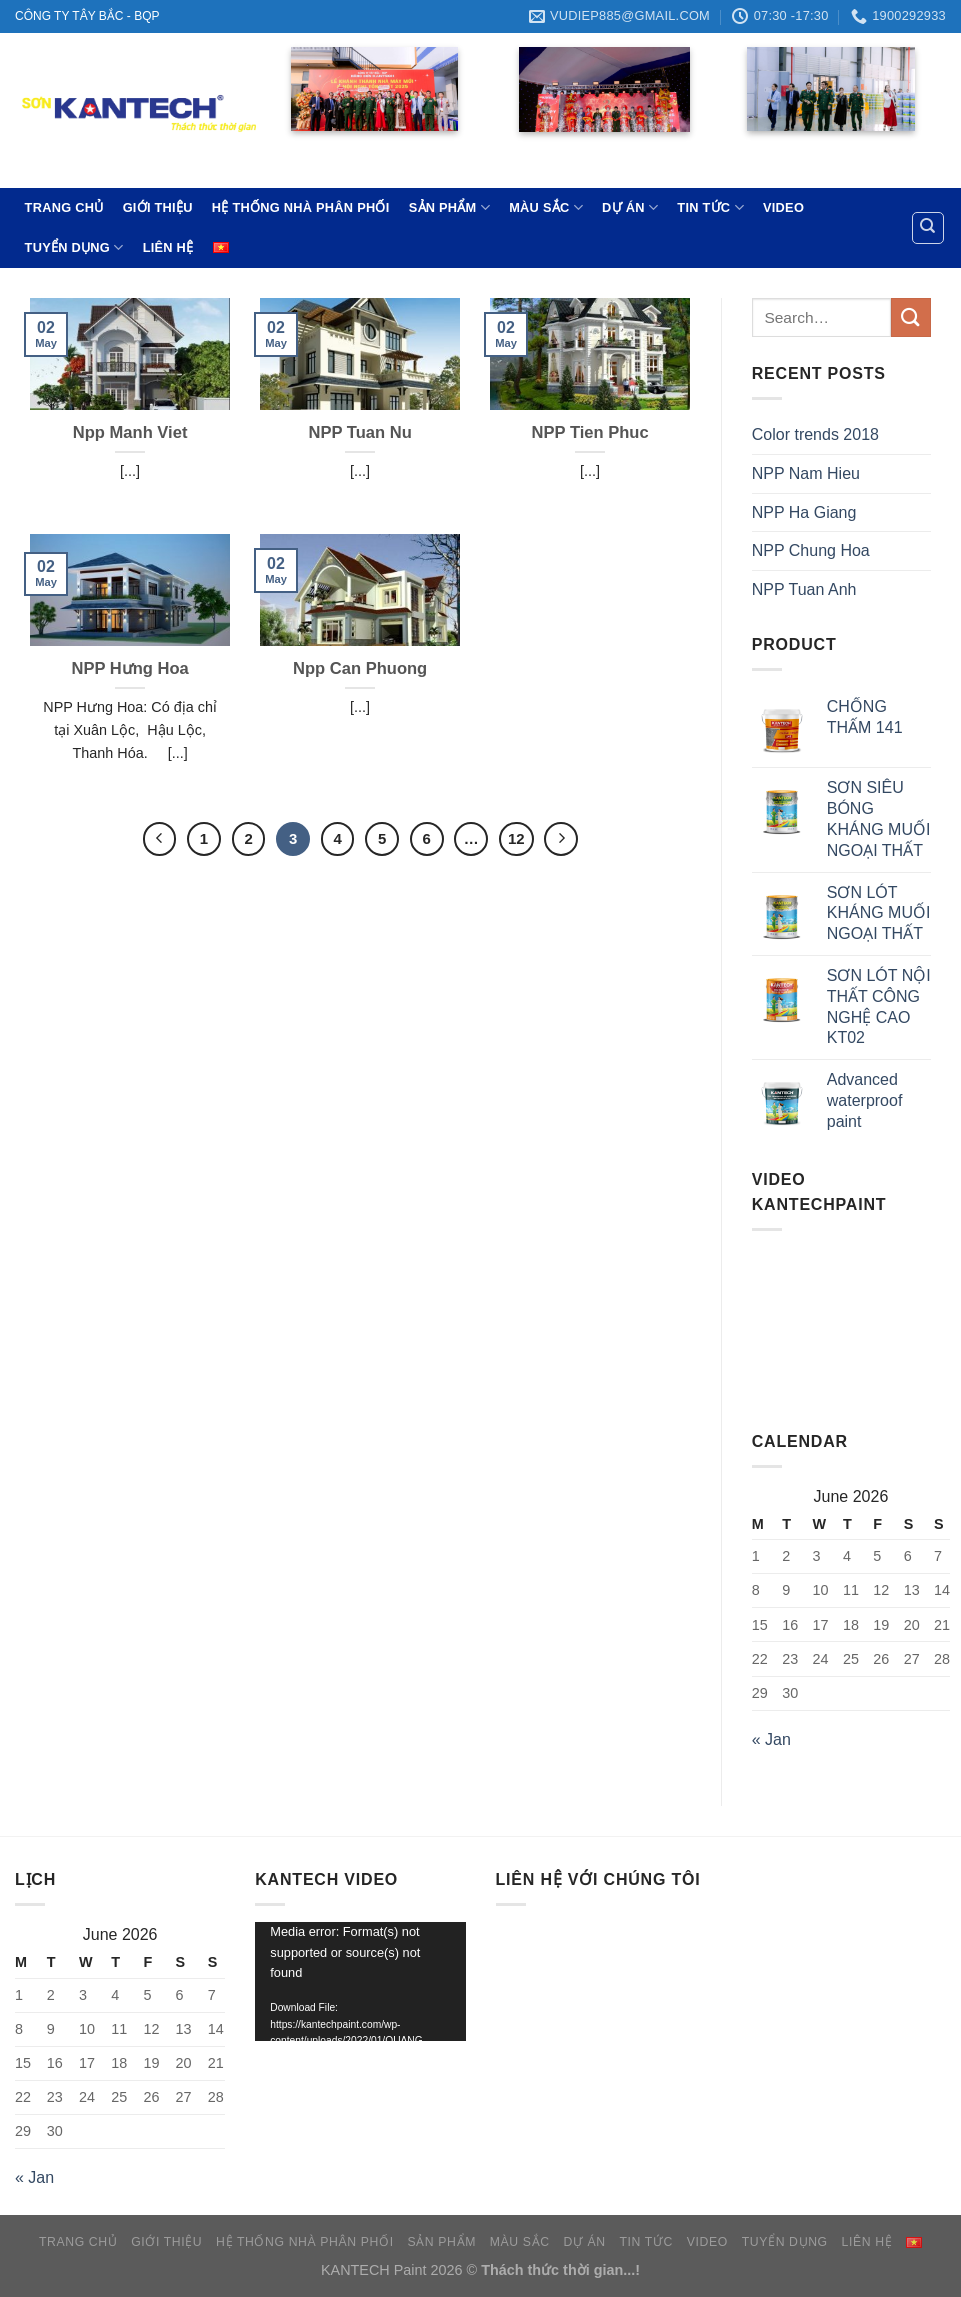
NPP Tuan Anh (804, 589)
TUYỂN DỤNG (74, 247)
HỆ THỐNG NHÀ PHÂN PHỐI (301, 207)
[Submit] (911, 317)
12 (516, 838)
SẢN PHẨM (449, 207)
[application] (360, 1981)
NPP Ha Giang (804, 512)
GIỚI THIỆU (158, 207)
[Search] (928, 228)
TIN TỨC (710, 207)
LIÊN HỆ (168, 247)
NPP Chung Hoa (811, 550)
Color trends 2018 (815, 434)
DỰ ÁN (630, 207)
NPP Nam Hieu (806, 473)
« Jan (771, 1739)
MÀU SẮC (546, 207)
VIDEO (783, 207)
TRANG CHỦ (64, 207)
